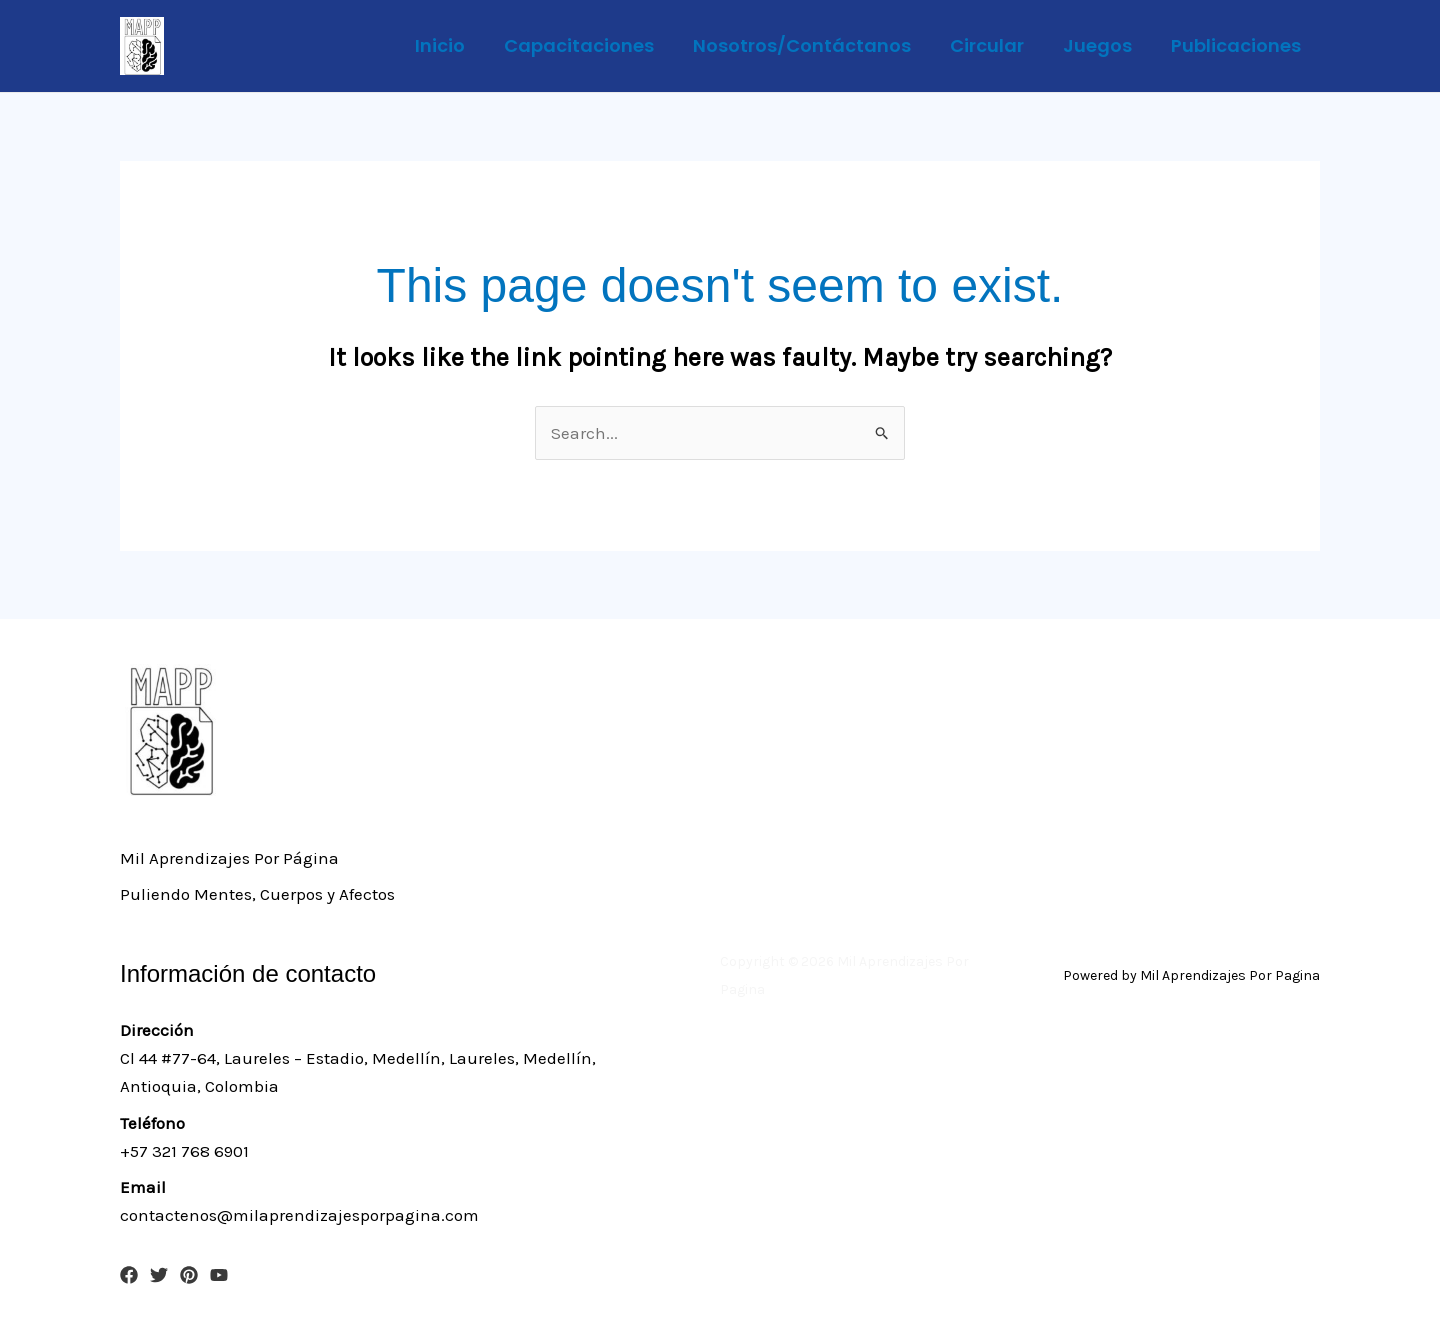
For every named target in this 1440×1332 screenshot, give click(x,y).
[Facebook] (129, 1275)
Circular (994, 45)
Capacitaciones (592, 45)
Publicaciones (1237, 45)
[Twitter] (159, 1275)
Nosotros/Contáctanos (812, 45)
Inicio (456, 45)
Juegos (1101, 45)
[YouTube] (219, 1275)
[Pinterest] (189, 1275)
